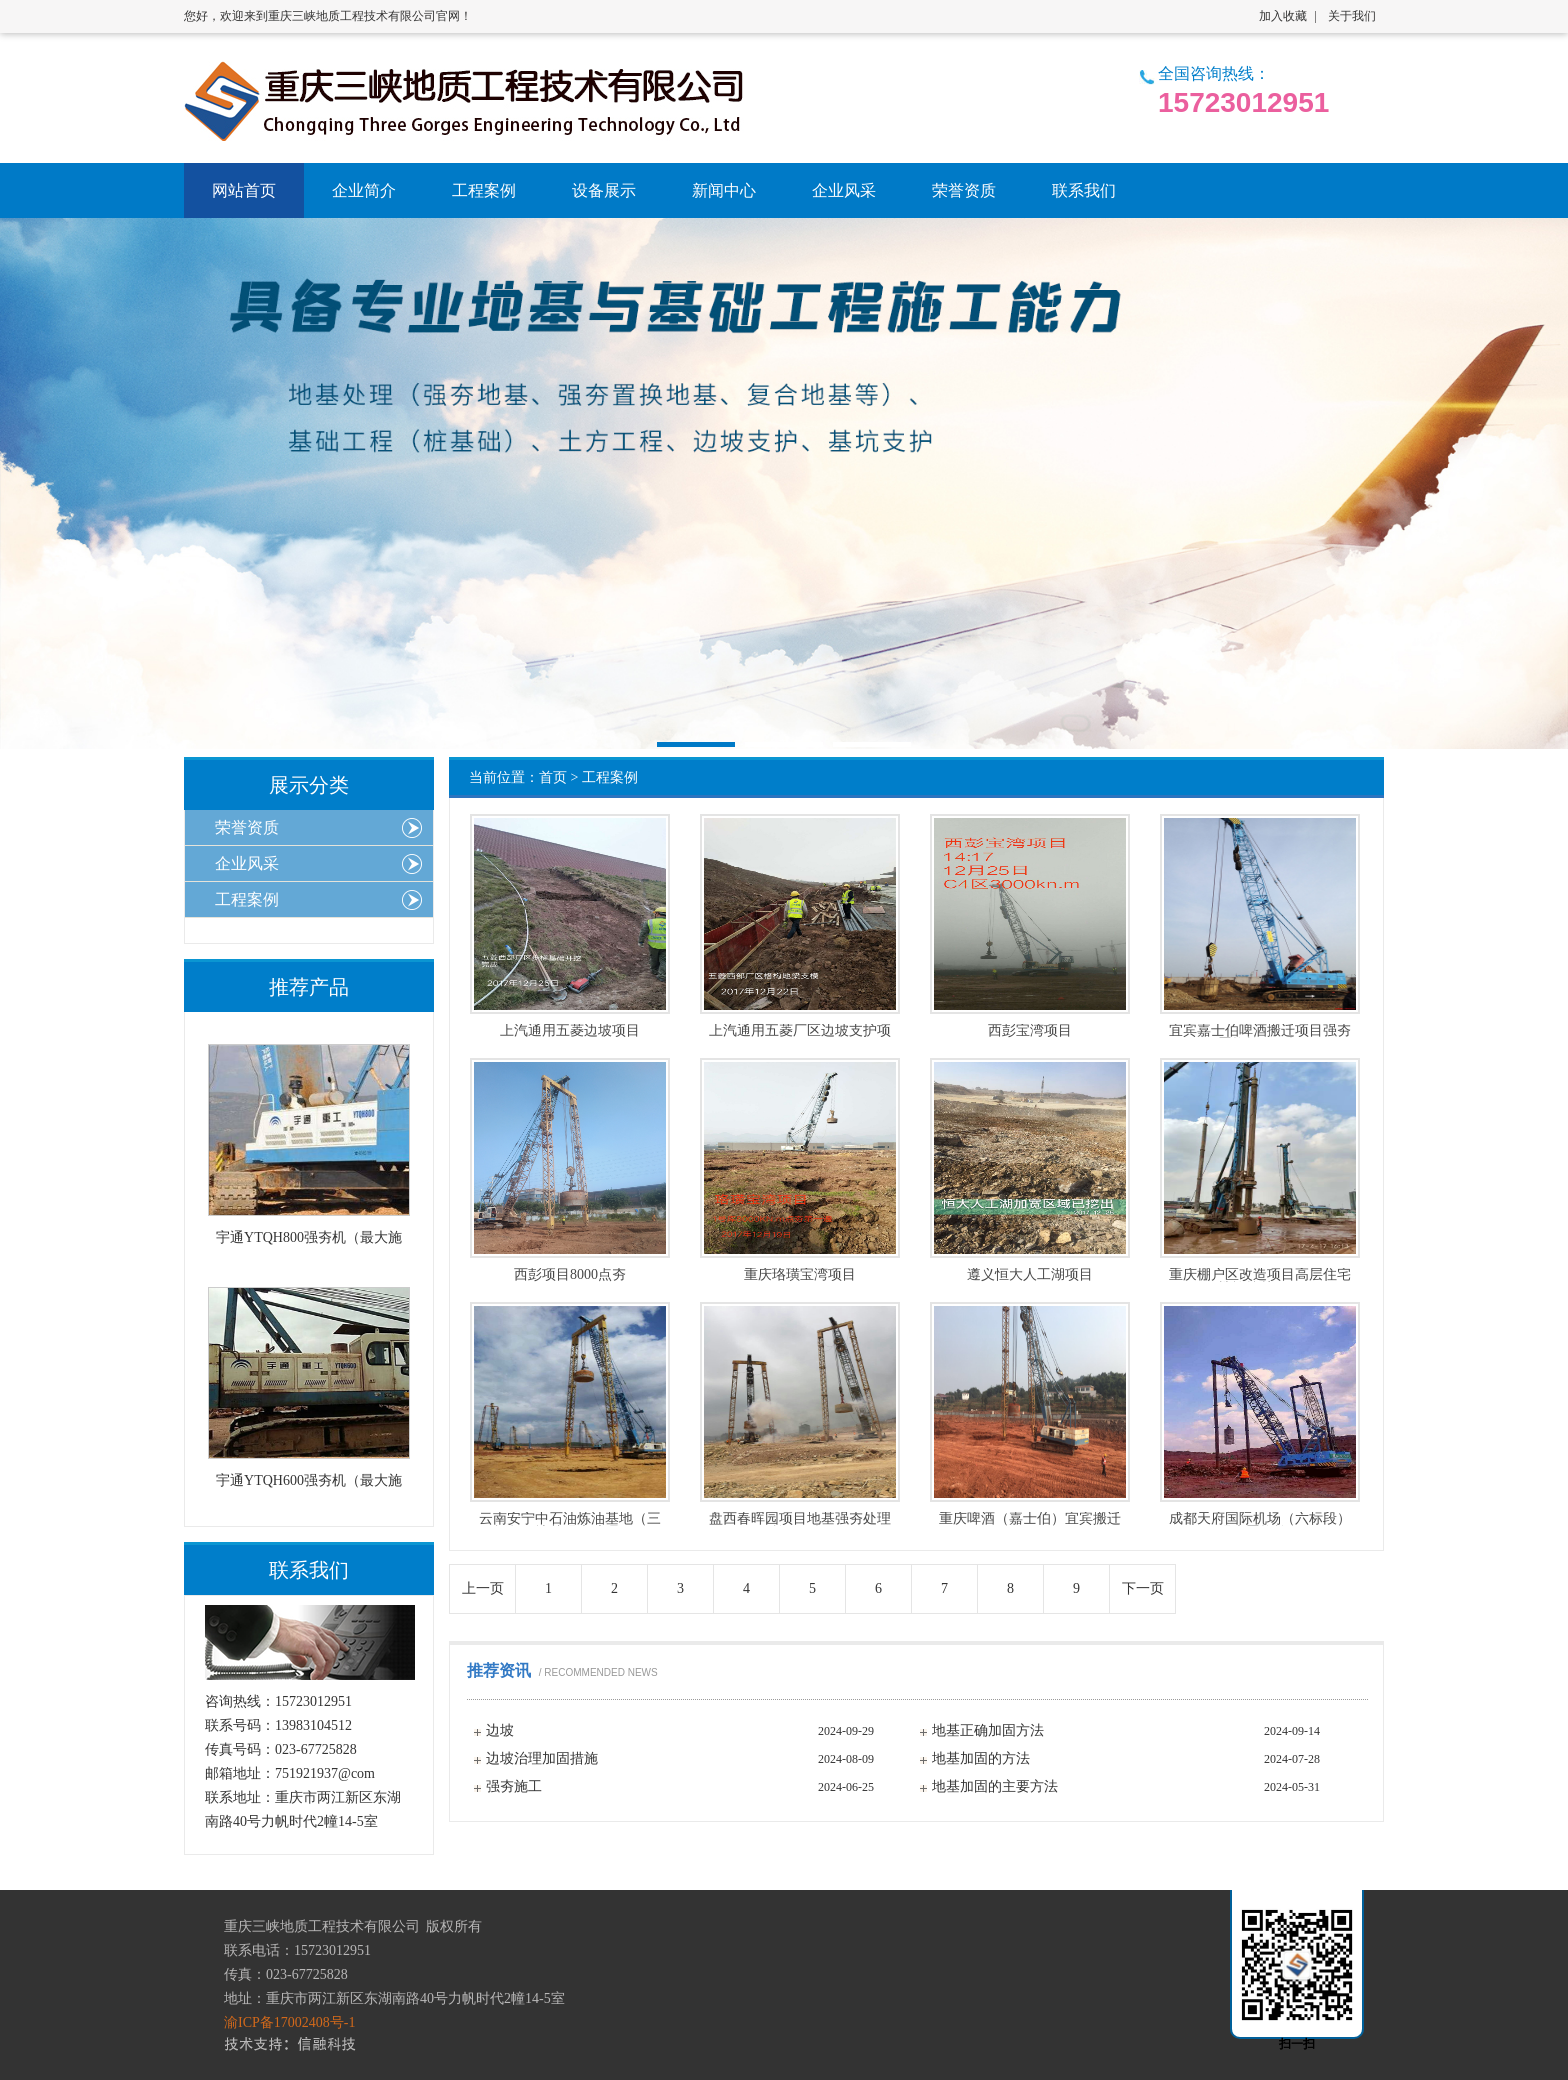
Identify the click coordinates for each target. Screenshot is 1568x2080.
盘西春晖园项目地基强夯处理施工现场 (800, 1519)
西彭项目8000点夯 (570, 1275)
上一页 (483, 1588)
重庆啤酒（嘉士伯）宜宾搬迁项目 (1030, 1519)
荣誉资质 (247, 827)
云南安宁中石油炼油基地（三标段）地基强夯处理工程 (570, 1519)
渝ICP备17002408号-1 (289, 2022)
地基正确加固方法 (988, 1730)
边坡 (500, 1730)
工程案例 (610, 777)
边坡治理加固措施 (542, 1758)
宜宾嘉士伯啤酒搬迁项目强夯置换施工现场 (1260, 1031)
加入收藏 (1283, 16)
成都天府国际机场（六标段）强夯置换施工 (1260, 1519)
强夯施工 (514, 1786)
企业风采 (247, 863)
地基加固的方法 (981, 1758)
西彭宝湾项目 (1030, 1031)
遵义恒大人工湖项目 (1030, 1275)
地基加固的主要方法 (995, 1786)
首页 (553, 777)
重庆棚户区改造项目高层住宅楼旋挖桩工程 (1260, 1275)
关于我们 (1352, 16)
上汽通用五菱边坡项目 (570, 1031)
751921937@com (325, 1773)
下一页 (1143, 1588)
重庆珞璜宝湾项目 (800, 1275)
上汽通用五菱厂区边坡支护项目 (800, 1031)
